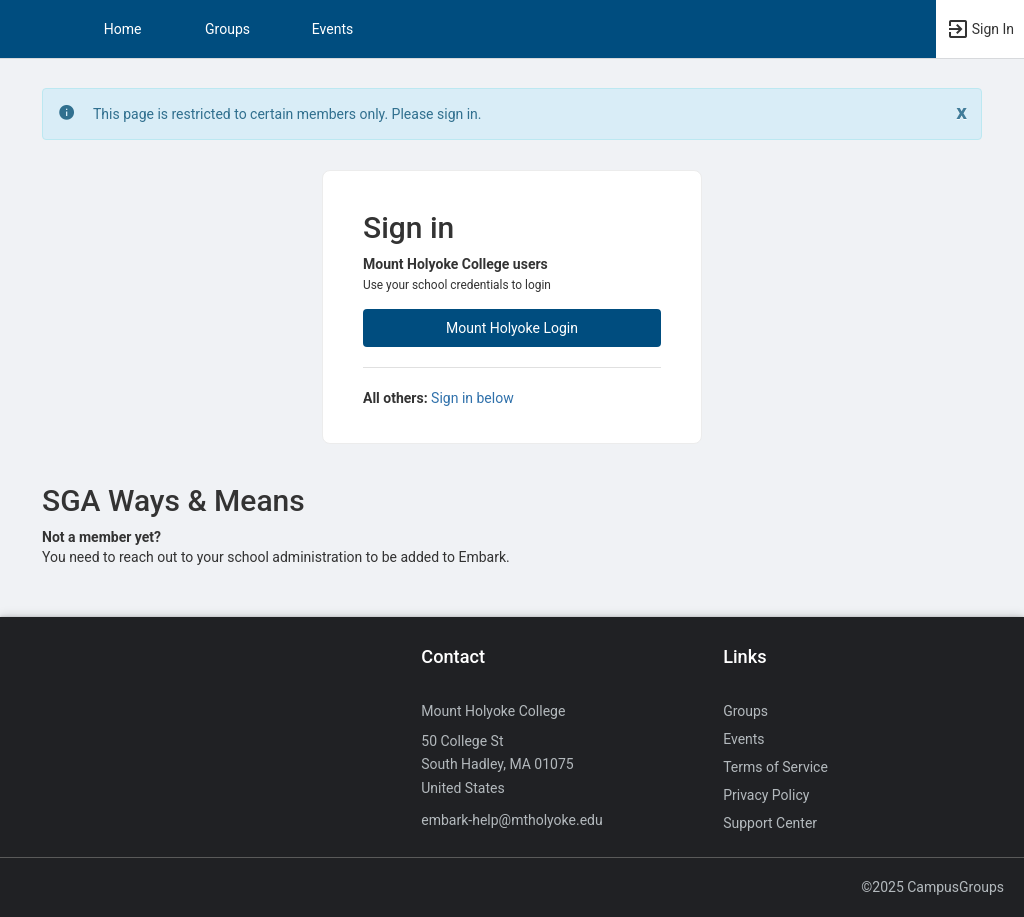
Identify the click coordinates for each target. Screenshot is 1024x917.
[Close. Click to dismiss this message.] (961, 112)
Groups (227, 29)
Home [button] (123, 29)
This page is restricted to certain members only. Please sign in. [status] (287, 114)
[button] (25, 29)
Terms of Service (775, 767)
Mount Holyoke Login (512, 328)
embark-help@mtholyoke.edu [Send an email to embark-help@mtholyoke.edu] (511, 820)
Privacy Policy (766, 795)
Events (332, 29)
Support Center (770, 823)
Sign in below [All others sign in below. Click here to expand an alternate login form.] (472, 398)
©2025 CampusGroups (932, 887)
